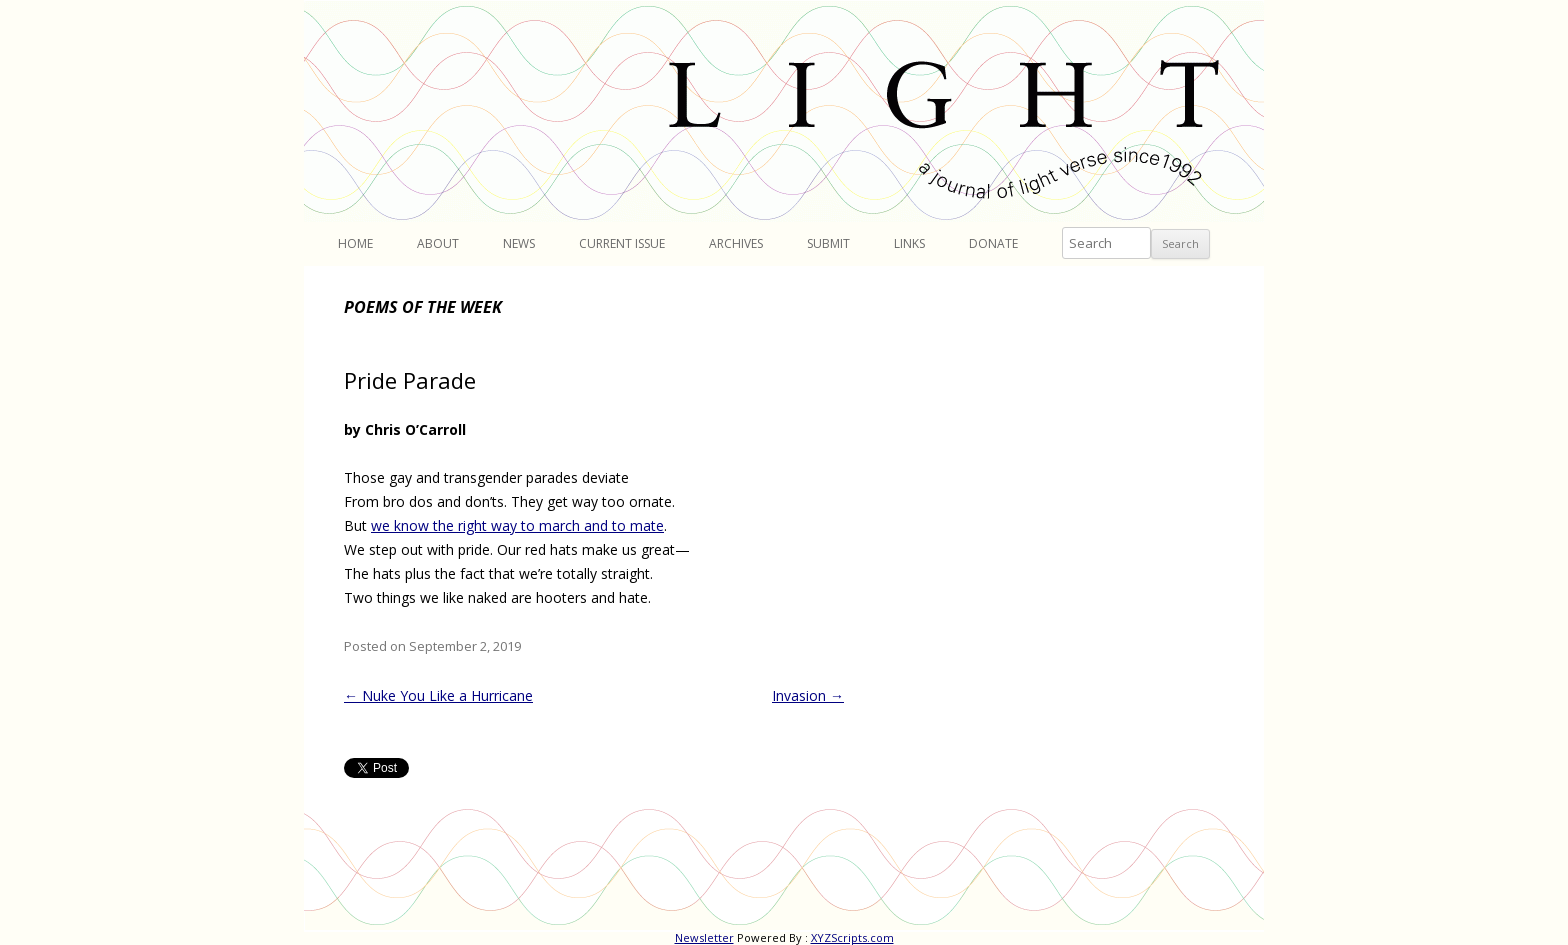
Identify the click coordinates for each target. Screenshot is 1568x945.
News (519, 243)
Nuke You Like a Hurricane (438, 695)
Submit (828, 243)
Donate (993, 243)
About (438, 243)
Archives (736, 243)
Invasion (808, 695)
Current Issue (622, 243)
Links (909, 243)
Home (355, 243)
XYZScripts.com (852, 937)
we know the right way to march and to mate (517, 525)
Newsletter (704, 937)
